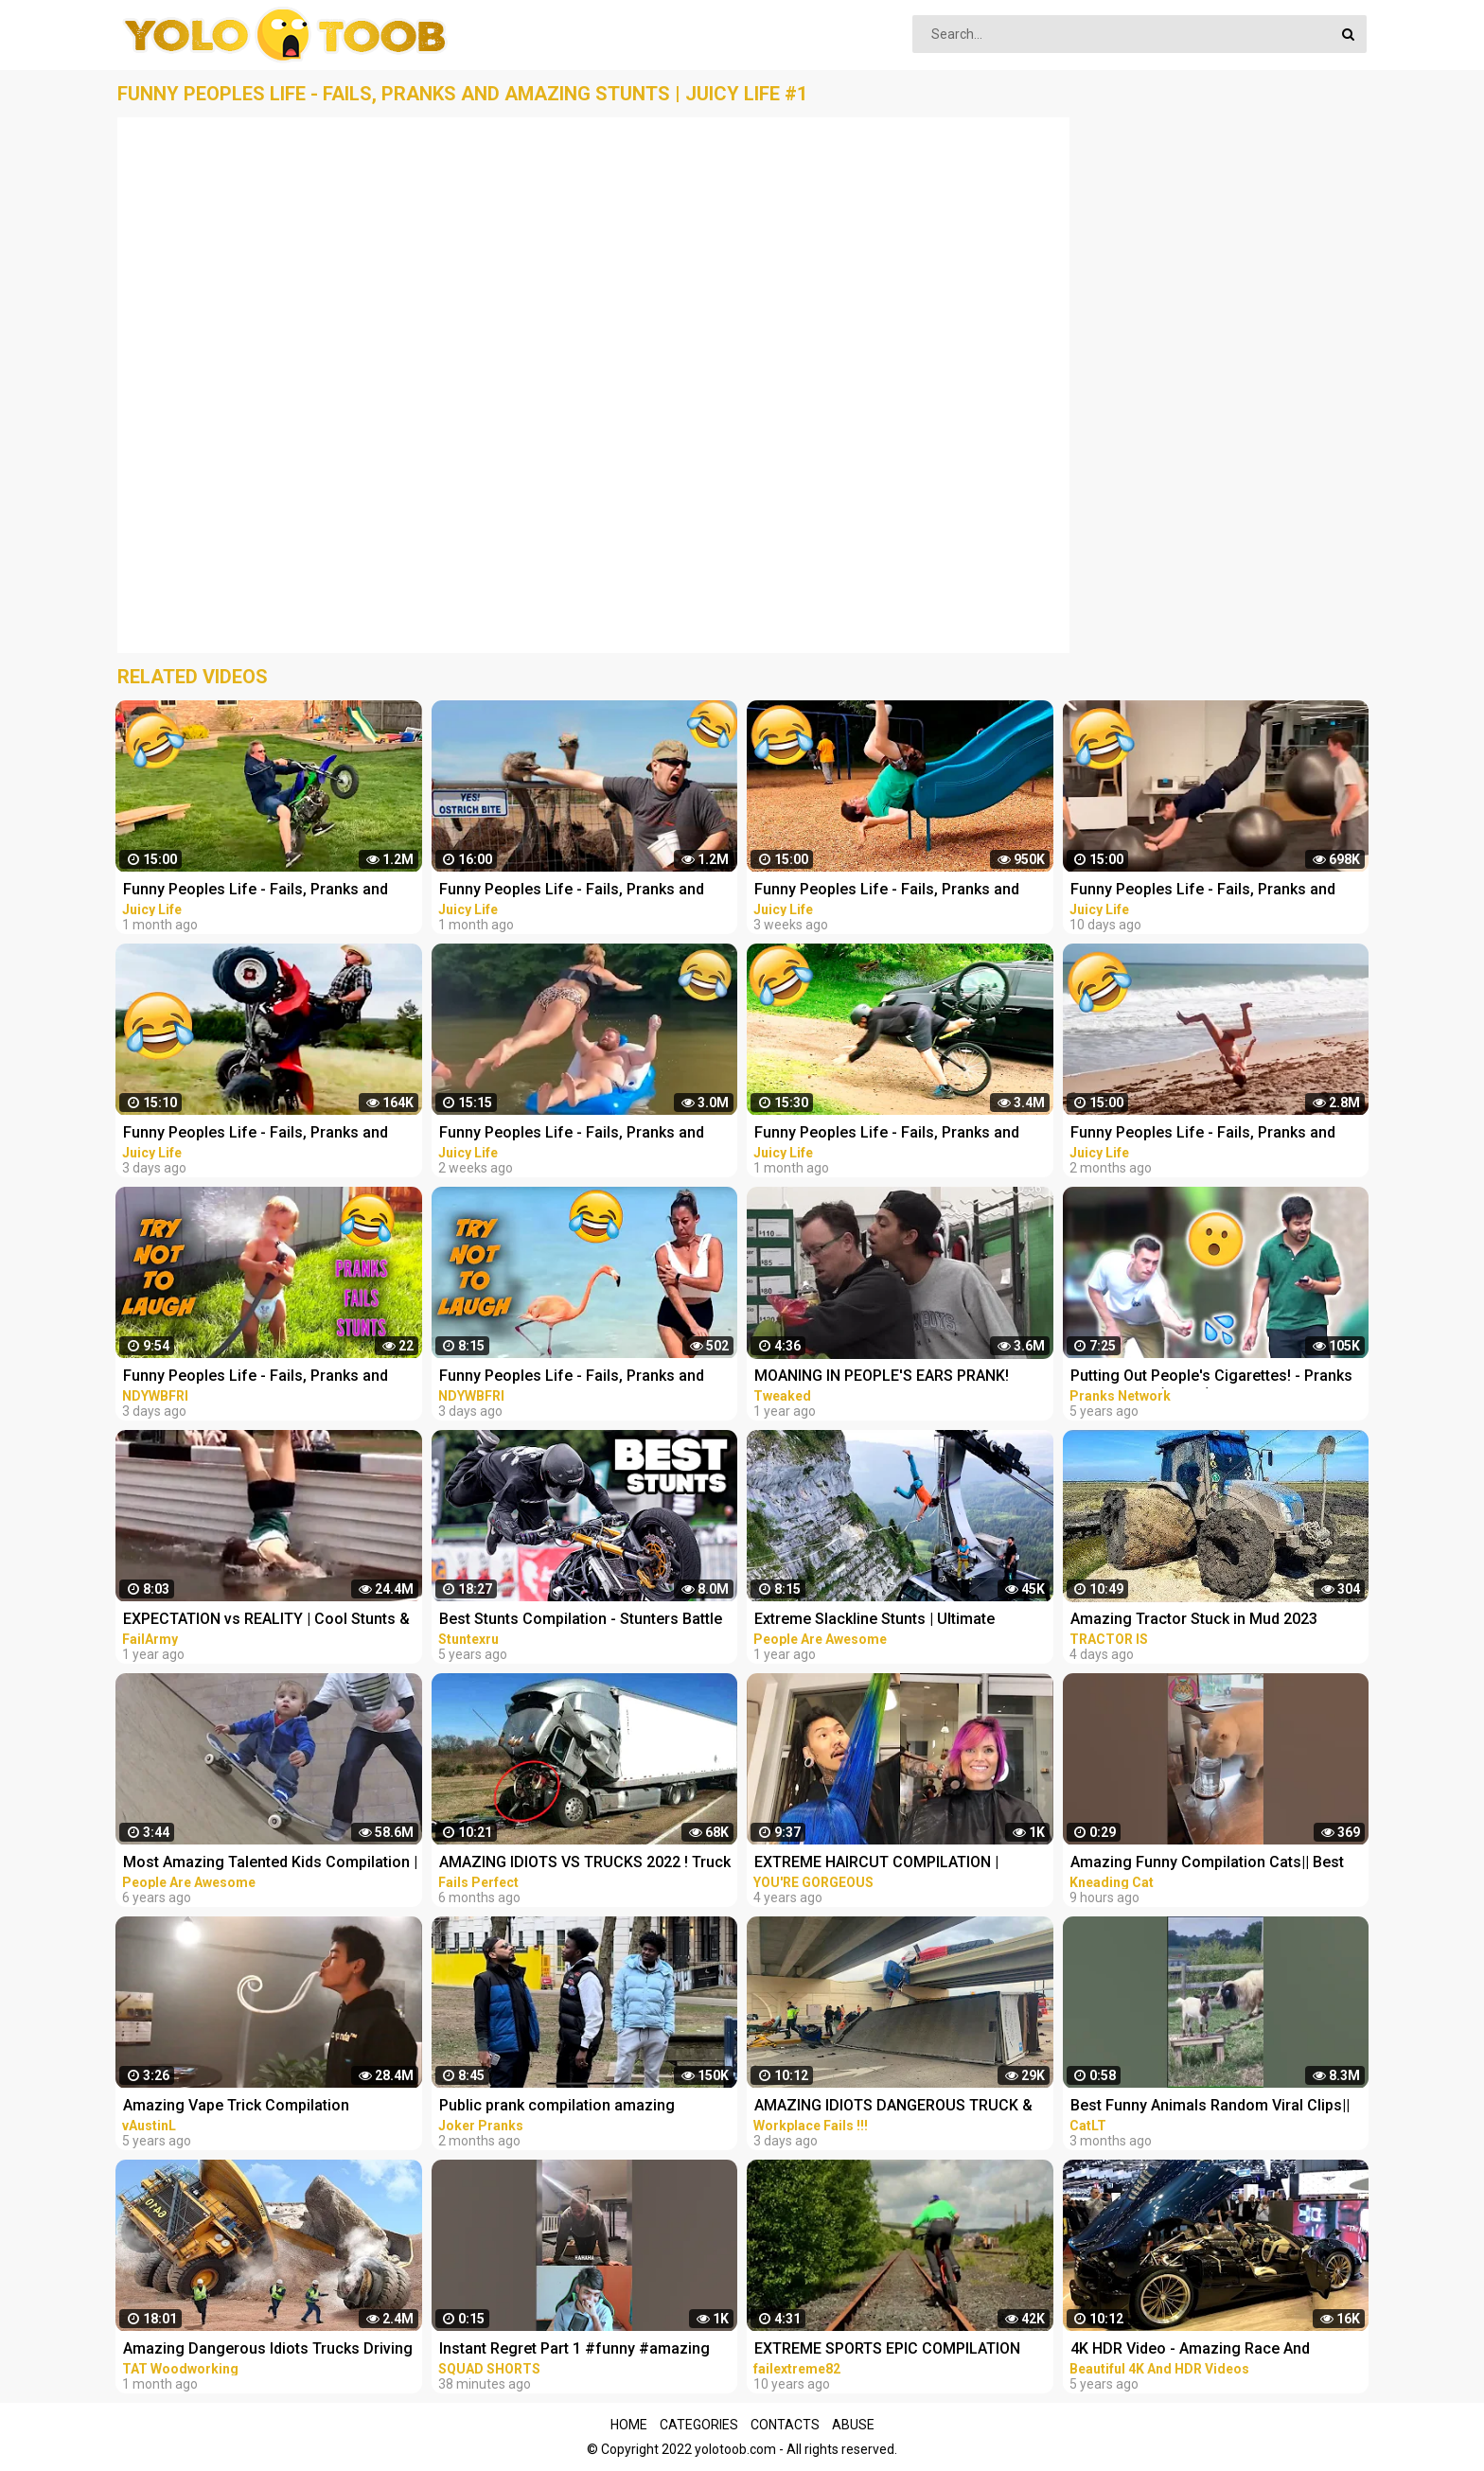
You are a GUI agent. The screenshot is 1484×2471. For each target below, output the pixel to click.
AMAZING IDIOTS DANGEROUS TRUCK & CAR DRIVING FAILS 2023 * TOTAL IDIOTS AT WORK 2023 (895, 2107)
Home (628, 2424)
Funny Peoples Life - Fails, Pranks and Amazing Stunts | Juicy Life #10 (1202, 891)
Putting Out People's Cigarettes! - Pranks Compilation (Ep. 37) (1211, 1377)
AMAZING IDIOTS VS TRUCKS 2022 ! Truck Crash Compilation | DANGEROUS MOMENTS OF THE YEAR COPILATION (585, 1864)
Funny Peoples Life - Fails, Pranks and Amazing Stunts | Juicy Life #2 (1202, 1134)
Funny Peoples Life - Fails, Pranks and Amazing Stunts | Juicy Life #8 (886, 891)
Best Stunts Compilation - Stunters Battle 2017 (580, 1621)
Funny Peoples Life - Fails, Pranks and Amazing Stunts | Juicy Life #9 (571, 1134)
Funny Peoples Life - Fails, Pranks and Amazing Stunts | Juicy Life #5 (255, 891)
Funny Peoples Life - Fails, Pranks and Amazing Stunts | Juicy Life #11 (255, 1134)
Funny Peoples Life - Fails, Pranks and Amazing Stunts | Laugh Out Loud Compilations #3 (255, 1377)
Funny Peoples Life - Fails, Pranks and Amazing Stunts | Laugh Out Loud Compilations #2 (571, 1377)
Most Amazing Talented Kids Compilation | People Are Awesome (270, 1864)
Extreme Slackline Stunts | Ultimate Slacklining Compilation (874, 1621)
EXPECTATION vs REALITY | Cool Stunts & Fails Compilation (266, 1621)
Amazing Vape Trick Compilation (236, 2105)
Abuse (853, 2424)
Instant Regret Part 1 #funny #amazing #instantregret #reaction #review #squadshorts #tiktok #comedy (574, 2350)
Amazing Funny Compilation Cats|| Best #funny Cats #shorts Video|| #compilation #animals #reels (1217, 1864)
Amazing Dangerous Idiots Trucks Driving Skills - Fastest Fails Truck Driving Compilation (268, 2350)
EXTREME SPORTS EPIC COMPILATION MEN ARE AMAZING (887, 2350)
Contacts (785, 2424)
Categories (699, 2424)
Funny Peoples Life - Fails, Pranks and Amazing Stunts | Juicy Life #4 (571, 891)
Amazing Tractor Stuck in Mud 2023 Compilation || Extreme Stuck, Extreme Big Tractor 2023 (1215, 1621)
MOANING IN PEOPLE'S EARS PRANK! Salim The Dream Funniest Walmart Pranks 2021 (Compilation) (902, 1377)
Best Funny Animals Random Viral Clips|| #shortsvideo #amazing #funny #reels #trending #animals (1210, 2107)
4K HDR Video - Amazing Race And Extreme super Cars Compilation (1190, 2350)
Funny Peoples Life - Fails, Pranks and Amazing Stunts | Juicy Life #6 (886, 1134)
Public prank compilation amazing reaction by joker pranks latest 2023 (563, 2107)
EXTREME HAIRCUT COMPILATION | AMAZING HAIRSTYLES (876, 1864)
